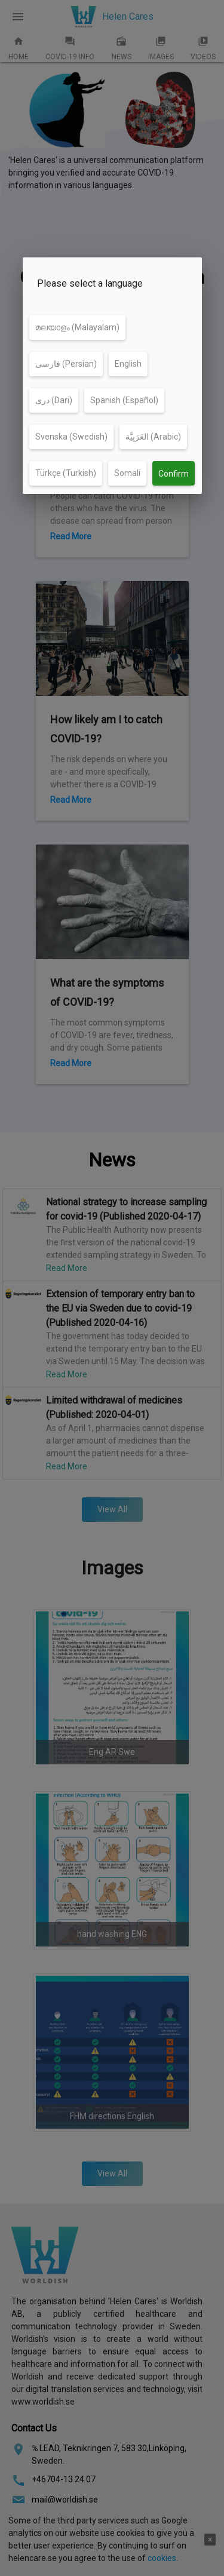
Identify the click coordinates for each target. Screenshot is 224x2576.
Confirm (173, 473)
